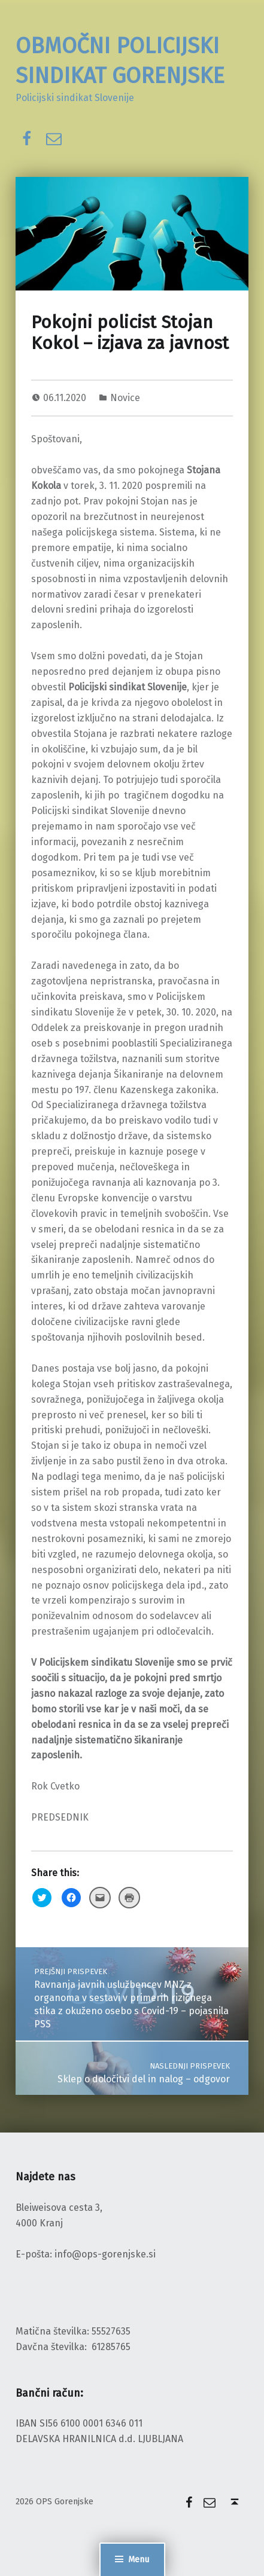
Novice (125, 397)
